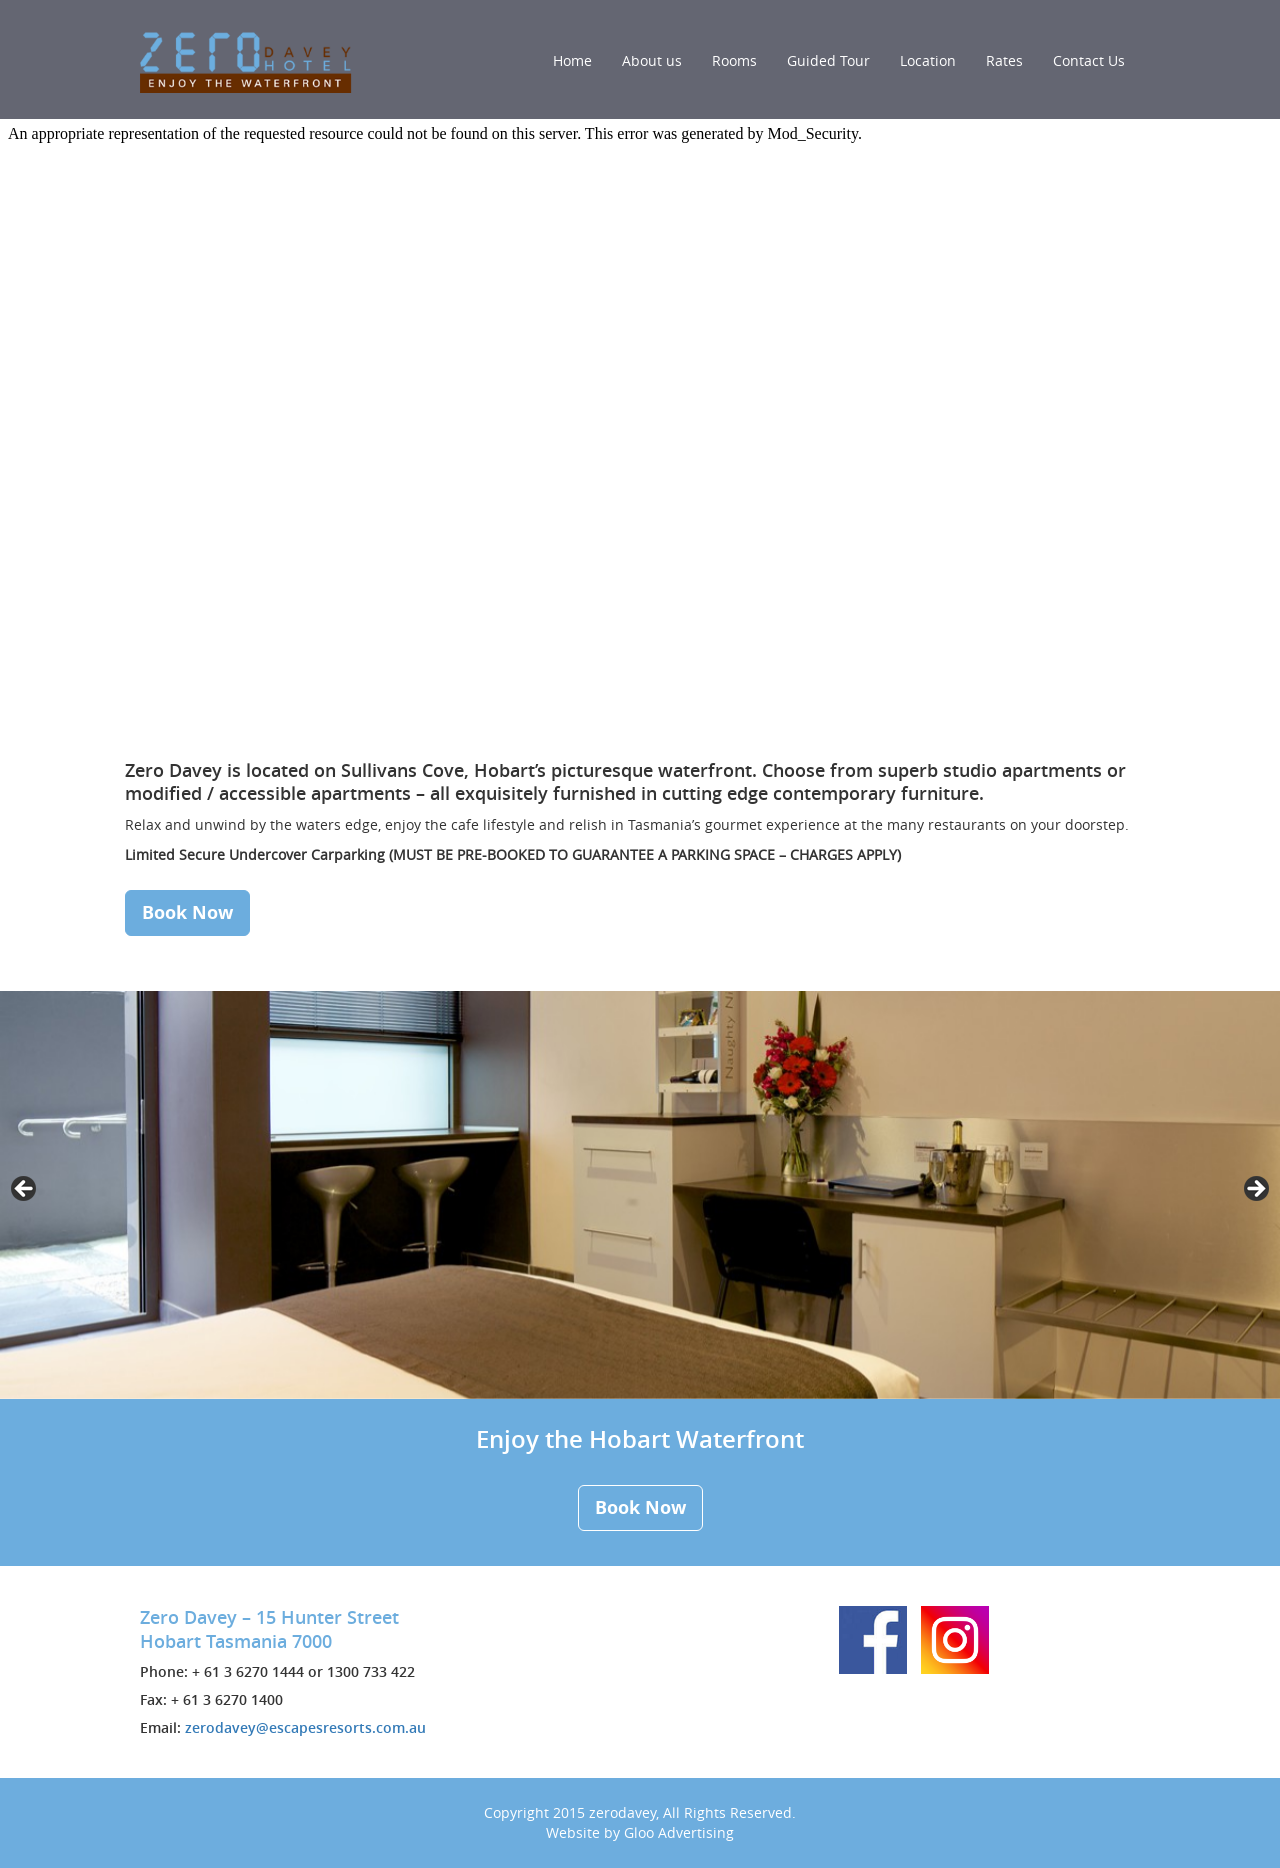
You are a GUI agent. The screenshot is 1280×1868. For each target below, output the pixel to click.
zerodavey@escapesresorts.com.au (305, 1727)
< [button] (25, 1190)
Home (572, 60)
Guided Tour (828, 60)
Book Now (187, 912)
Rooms (734, 60)
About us (652, 60)
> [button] (1255, 1190)
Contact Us (1089, 60)
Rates (1004, 60)
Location (928, 60)
